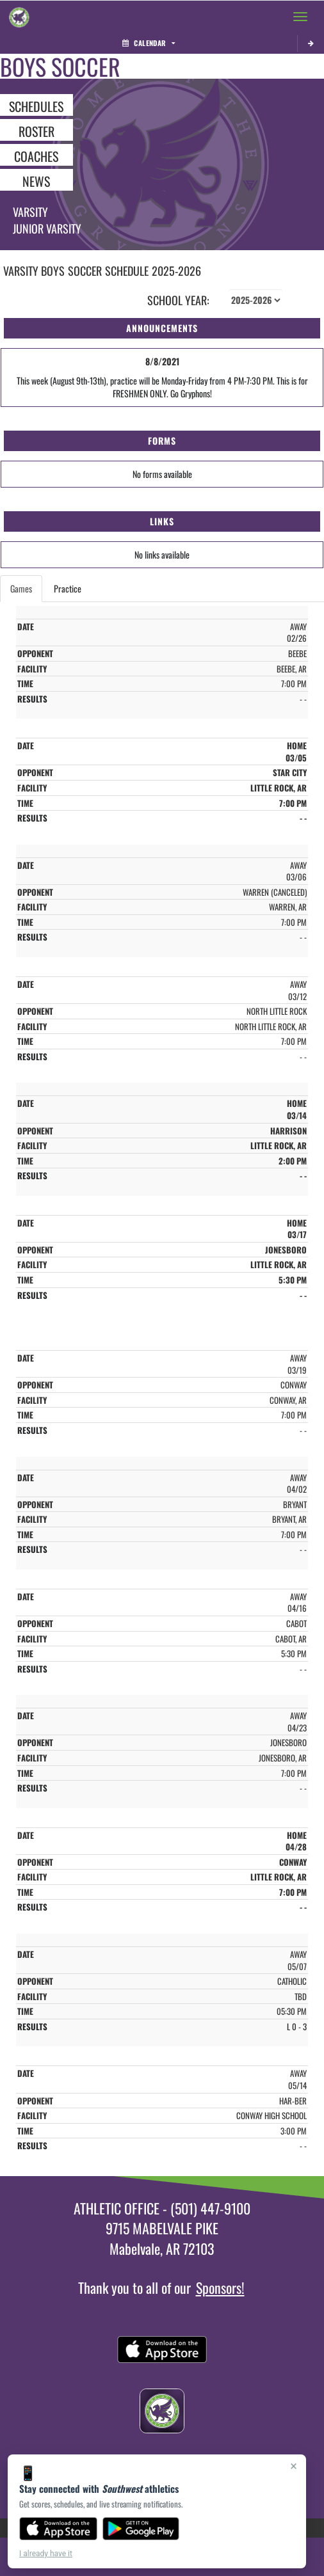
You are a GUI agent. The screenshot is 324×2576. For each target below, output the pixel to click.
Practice (67, 588)
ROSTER (36, 130)
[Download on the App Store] (58, 2528)
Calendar (148, 43)
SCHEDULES (36, 106)
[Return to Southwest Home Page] (19, 17)
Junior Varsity (47, 228)
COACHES (36, 155)
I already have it (45, 2553)
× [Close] (293, 2466)
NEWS (36, 180)
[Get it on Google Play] (141, 2528)
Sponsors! (220, 2287)
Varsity (30, 211)
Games (21, 588)
